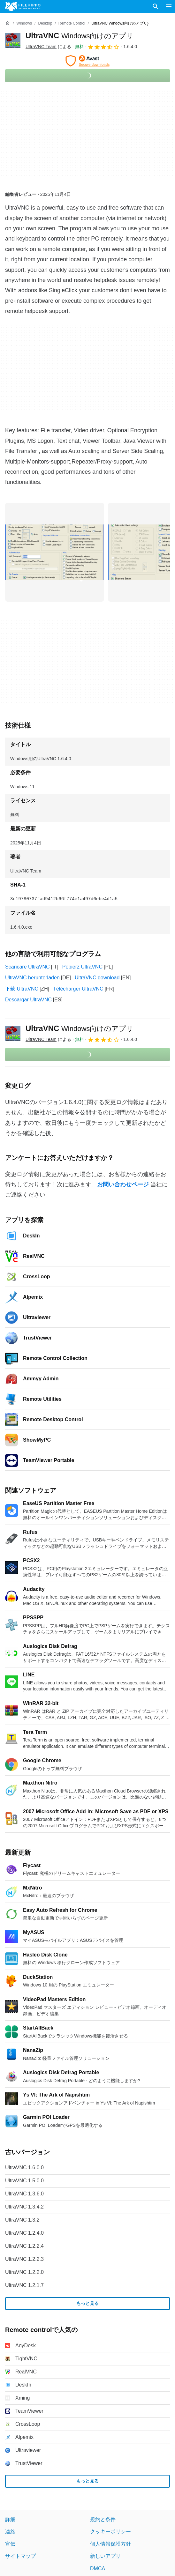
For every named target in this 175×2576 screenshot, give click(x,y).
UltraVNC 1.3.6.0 (24, 2193)
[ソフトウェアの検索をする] (155, 6)
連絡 (10, 2532)
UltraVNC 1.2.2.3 (24, 2259)
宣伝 (10, 2544)
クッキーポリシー (110, 2532)
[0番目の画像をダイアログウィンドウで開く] (54, 552)
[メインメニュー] (168, 6)
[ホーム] (7, 23)
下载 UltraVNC (21, 988)
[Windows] (24, 23)
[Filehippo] (23, 6)
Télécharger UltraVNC (78, 988)
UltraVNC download (97, 977)
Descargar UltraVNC (28, 999)
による (48, 46)
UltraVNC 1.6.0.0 (24, 2167)
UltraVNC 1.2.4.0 (24, 2233)
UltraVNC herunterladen (32, 977)
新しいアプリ (105, 2556)
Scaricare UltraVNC (27, 966)
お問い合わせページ (123, 1184)
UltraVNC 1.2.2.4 (24, 2246)
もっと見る (87, 2303)
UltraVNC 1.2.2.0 (24, 2272)
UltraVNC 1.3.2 (22, 2220)
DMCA (97, 2568)
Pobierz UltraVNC (82, 966)
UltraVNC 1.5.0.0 (24, 2180)
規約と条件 (103, 2519)
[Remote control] (71, 23)
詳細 (10, 2519)
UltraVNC (79, 35)
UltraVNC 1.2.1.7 (24, 2285)
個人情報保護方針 (110, 2544)
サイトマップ (20, 2556)
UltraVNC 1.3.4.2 (24, 2206)
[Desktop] (45, 23)
